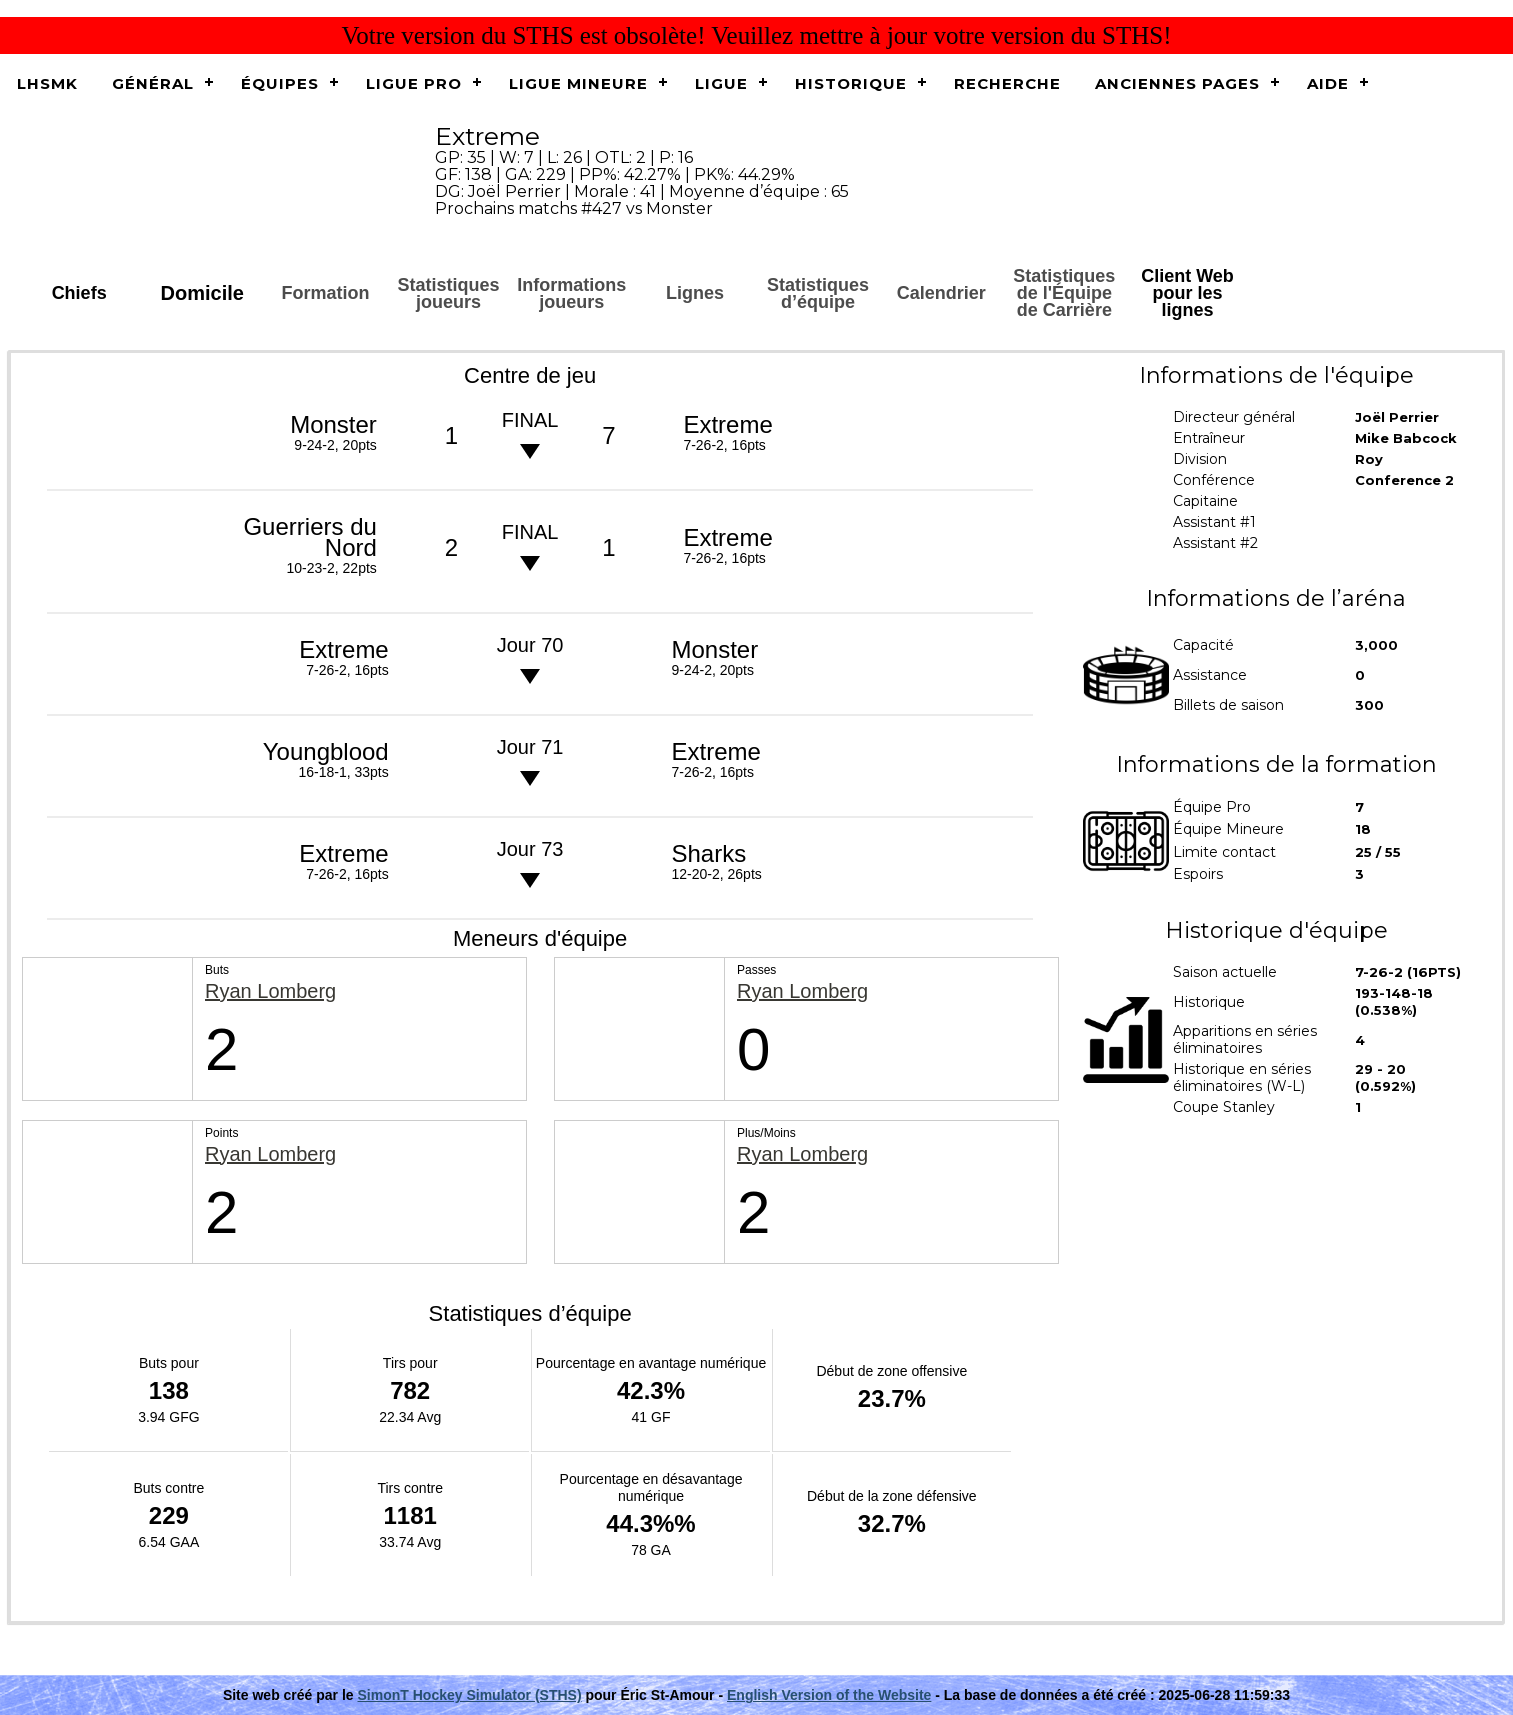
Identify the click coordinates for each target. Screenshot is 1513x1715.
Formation (325, 293)
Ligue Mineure (578, 83)
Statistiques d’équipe (818, 293)
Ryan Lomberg (270, 991)
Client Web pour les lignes (1187, 293)
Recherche (1007, 83)
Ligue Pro (414, 83)
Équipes (280, 83)
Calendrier (941, 293)
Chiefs (79, 293)
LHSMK (47, 83)
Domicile (202, 293)
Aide (1328, 83)
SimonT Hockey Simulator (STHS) (470, 1695)
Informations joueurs (571, 293)
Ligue (721, 83)
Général (153, 83)
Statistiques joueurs (449, 293)
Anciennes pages (1177, 83)
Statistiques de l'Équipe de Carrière (1064, 293)
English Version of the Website (829, 1695)
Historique (851, 83)
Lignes (695, 293)
